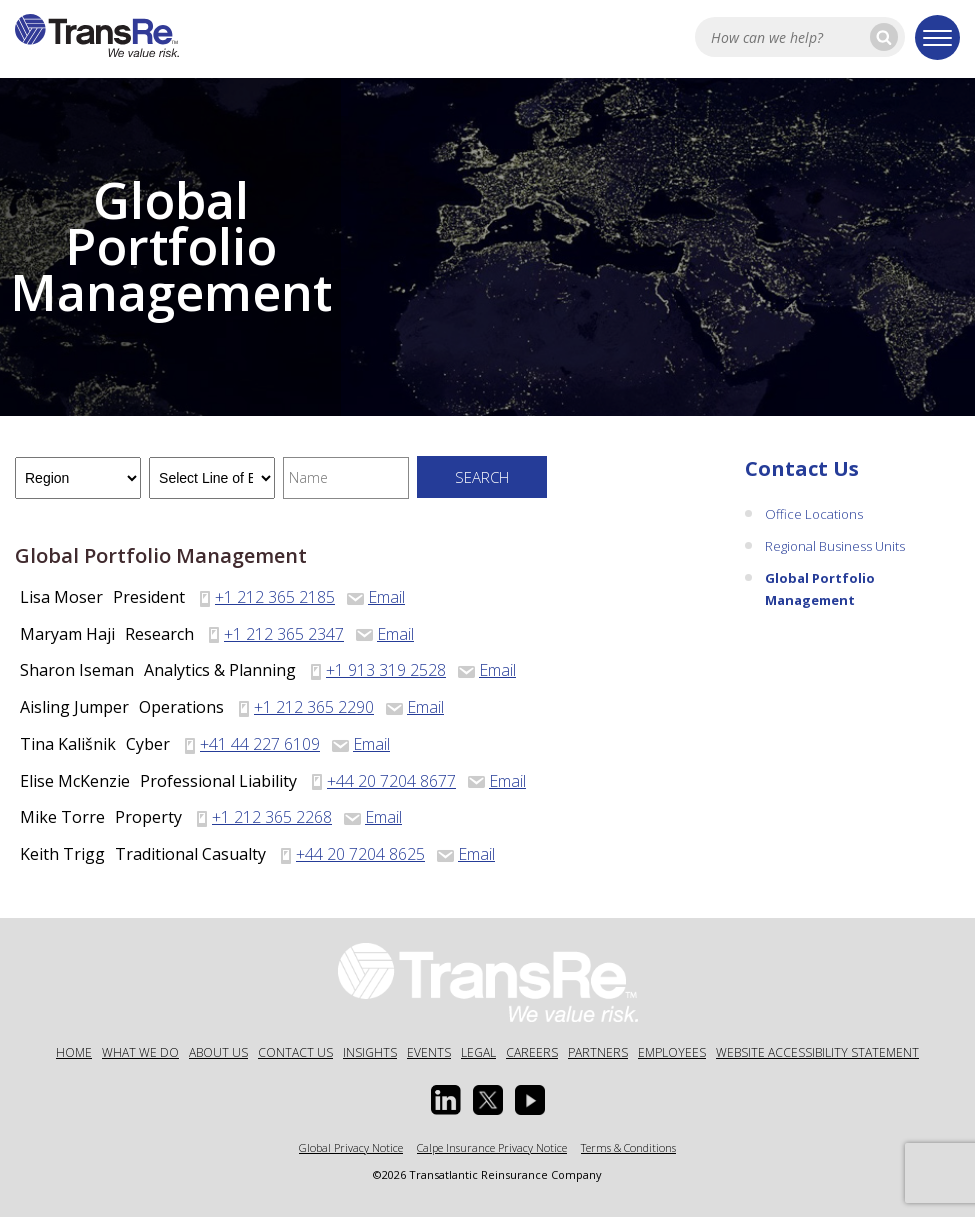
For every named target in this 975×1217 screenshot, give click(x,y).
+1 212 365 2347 (284, 634)
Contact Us (802, 469)
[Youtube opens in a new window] (530, 1100)
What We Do (140, 1052)
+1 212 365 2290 (314, 707)
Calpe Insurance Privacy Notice (492, 1147)
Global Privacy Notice (351, 1147)
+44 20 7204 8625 (360, 854)
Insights (370, 1052)
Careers (532, 1052)
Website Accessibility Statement (817, 1052)
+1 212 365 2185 (275, 597)
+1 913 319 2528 (386, 670)
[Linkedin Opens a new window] (446, 1100)
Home (74, 1052)
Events (429, 1052)
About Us (218, 1052)
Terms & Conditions (628, 1147)
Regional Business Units (835, 546)
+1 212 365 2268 (272, 817)
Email (375, 597)
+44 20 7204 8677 (391, 781)
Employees (672, 1052)
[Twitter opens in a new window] (488, 1100)
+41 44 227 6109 (260, 744)
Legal (478, 1052)
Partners (598, 1052)
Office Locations (814, 514)
